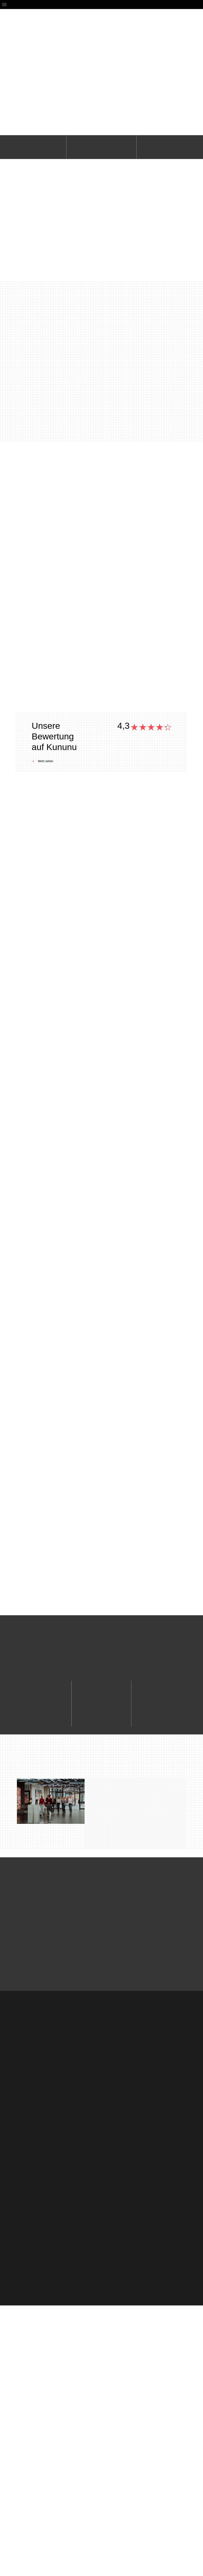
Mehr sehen (45, 761)
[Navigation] (4, 4)
